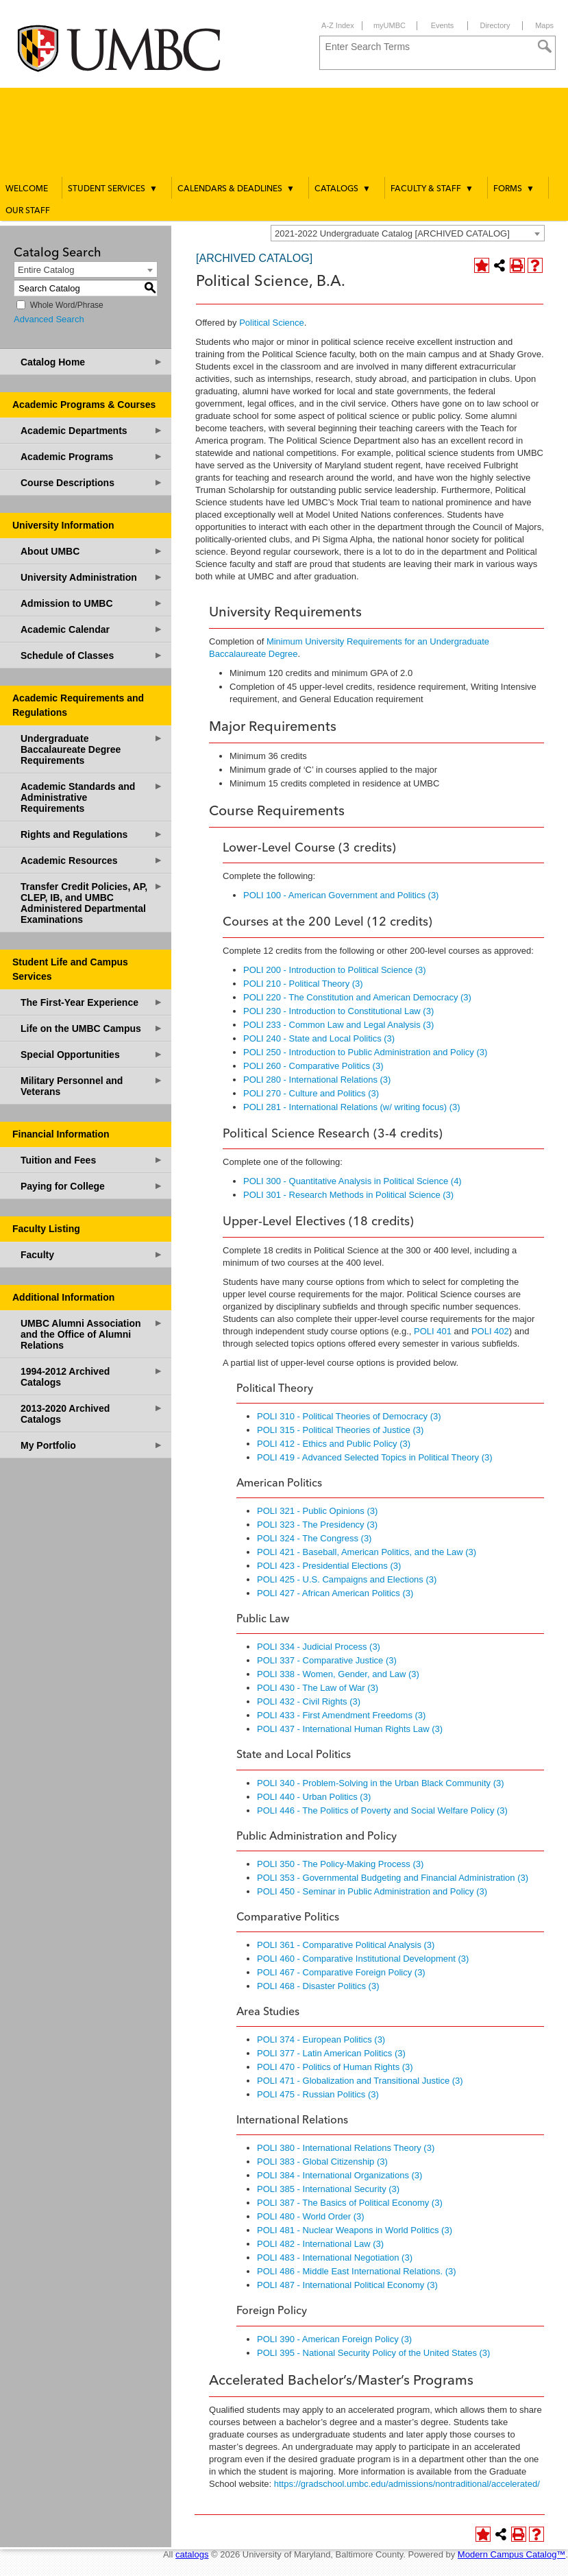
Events (442, 25)
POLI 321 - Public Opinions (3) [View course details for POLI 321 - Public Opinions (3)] (317, 1511)
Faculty (92, 1254)
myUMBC (389, 25)
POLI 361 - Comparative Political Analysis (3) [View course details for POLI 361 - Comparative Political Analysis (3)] (345, 1945)
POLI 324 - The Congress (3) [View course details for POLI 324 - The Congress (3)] (314, 1538)
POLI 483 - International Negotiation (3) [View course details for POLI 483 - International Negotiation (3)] (334, 2257)
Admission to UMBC (92, 603)
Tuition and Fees (92, 1160)
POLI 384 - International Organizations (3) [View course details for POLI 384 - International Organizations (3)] (339, 2175)
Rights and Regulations (92, 834)
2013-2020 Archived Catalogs (92, 1413)
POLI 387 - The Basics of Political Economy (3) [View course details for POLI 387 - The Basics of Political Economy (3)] (350, 2203)
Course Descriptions (92, 482)
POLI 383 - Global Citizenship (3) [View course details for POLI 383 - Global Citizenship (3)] (322, 2161)
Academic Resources (92, 860)
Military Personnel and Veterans (92, 1085)
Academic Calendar (92, 629)
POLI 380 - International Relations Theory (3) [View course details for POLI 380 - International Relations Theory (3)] (345, 2148)
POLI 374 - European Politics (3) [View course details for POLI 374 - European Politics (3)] (321, 2039)
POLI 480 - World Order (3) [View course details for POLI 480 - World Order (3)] (311, 2216)
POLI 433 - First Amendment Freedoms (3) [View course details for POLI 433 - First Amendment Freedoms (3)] (341, 1715)
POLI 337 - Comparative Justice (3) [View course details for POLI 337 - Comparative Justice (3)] (327, 1660)
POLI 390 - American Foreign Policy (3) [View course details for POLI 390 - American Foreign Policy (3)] (334, 2339)
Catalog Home (92, 362)
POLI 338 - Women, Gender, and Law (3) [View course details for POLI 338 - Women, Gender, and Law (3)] (338, 1674)
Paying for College (92, 1186)
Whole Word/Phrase (66, 305)
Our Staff (27, 211)
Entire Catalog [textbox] (46, 270)
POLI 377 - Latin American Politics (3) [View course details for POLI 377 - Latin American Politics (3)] (331, 2053)
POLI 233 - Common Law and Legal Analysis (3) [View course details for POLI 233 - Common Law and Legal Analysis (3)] (338, 1025)
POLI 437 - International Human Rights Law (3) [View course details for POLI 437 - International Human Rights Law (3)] (350, 1729)
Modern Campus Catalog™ (512, 2554)
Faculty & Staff (432, 188)
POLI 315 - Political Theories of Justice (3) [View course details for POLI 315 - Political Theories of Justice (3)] (340, 1430)
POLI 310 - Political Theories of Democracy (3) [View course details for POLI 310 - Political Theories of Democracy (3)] (349, 1416)
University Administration (92, 577)
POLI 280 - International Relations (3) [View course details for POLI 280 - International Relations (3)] (317, 1079)
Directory (495, 25)
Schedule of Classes (92, 655)
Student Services (113, 188)
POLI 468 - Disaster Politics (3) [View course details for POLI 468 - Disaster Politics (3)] (318, 1986)
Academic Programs (92, 456)
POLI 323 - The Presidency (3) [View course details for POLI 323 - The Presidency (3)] (317, 1524)
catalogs (191, 2554)
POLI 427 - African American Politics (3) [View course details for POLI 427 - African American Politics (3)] (335, 1593)
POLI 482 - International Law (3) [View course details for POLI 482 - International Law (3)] (320, 2244)
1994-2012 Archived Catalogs (92, 1376)
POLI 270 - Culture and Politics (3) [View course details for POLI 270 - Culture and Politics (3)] (311, 1093)
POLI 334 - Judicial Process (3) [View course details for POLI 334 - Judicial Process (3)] (318, 1646)
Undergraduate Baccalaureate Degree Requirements (92, 749)
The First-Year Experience (92, 1002)
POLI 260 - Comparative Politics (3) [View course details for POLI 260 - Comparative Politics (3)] (313, 1066)
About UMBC (92, 551)
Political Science (271, 322)
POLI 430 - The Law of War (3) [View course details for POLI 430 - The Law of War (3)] (317, 1688)
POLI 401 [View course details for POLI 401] (433, 1331)
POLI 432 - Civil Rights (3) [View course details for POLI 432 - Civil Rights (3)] (308, 1701)
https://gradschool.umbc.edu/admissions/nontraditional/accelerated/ (407, 2484)
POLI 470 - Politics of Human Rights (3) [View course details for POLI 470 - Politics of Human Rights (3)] (335, 2067)
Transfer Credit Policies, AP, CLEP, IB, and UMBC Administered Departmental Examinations (92, 902)
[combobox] (408, 233)
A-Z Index (337, 25)
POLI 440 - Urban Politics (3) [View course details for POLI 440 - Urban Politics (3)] (314, 1797)
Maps (544, 25)
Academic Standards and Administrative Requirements (92, 797)
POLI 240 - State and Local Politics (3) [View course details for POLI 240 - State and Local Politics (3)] (319, 1038)
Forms (513, 188)
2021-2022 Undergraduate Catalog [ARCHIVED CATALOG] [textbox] (392, 233)
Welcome (26, 189)
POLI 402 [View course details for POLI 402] (490, 1331)
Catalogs (342, 188)
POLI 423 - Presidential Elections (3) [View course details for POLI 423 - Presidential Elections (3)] (329, 1566)
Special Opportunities (92, 1054)
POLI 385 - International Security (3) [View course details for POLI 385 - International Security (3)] (328, 2189)
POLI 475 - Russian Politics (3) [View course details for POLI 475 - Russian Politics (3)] (318, 2094)
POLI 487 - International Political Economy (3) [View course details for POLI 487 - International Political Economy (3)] (347, 2285)
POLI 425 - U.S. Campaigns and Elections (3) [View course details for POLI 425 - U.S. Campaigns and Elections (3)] (346, 1579)
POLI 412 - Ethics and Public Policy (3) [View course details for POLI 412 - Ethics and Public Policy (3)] (333, 1444)
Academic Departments (92, 430)
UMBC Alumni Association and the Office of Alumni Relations (92, 1334)
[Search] (544, 46)
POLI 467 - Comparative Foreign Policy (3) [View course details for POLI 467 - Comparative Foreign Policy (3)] (341, 1972)
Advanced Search (49, 319)
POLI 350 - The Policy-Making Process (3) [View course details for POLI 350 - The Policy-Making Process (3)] (340, 1864)
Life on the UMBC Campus (92, 1028)
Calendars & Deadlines (236, 188)
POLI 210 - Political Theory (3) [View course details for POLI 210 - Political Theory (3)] (303, 983)
